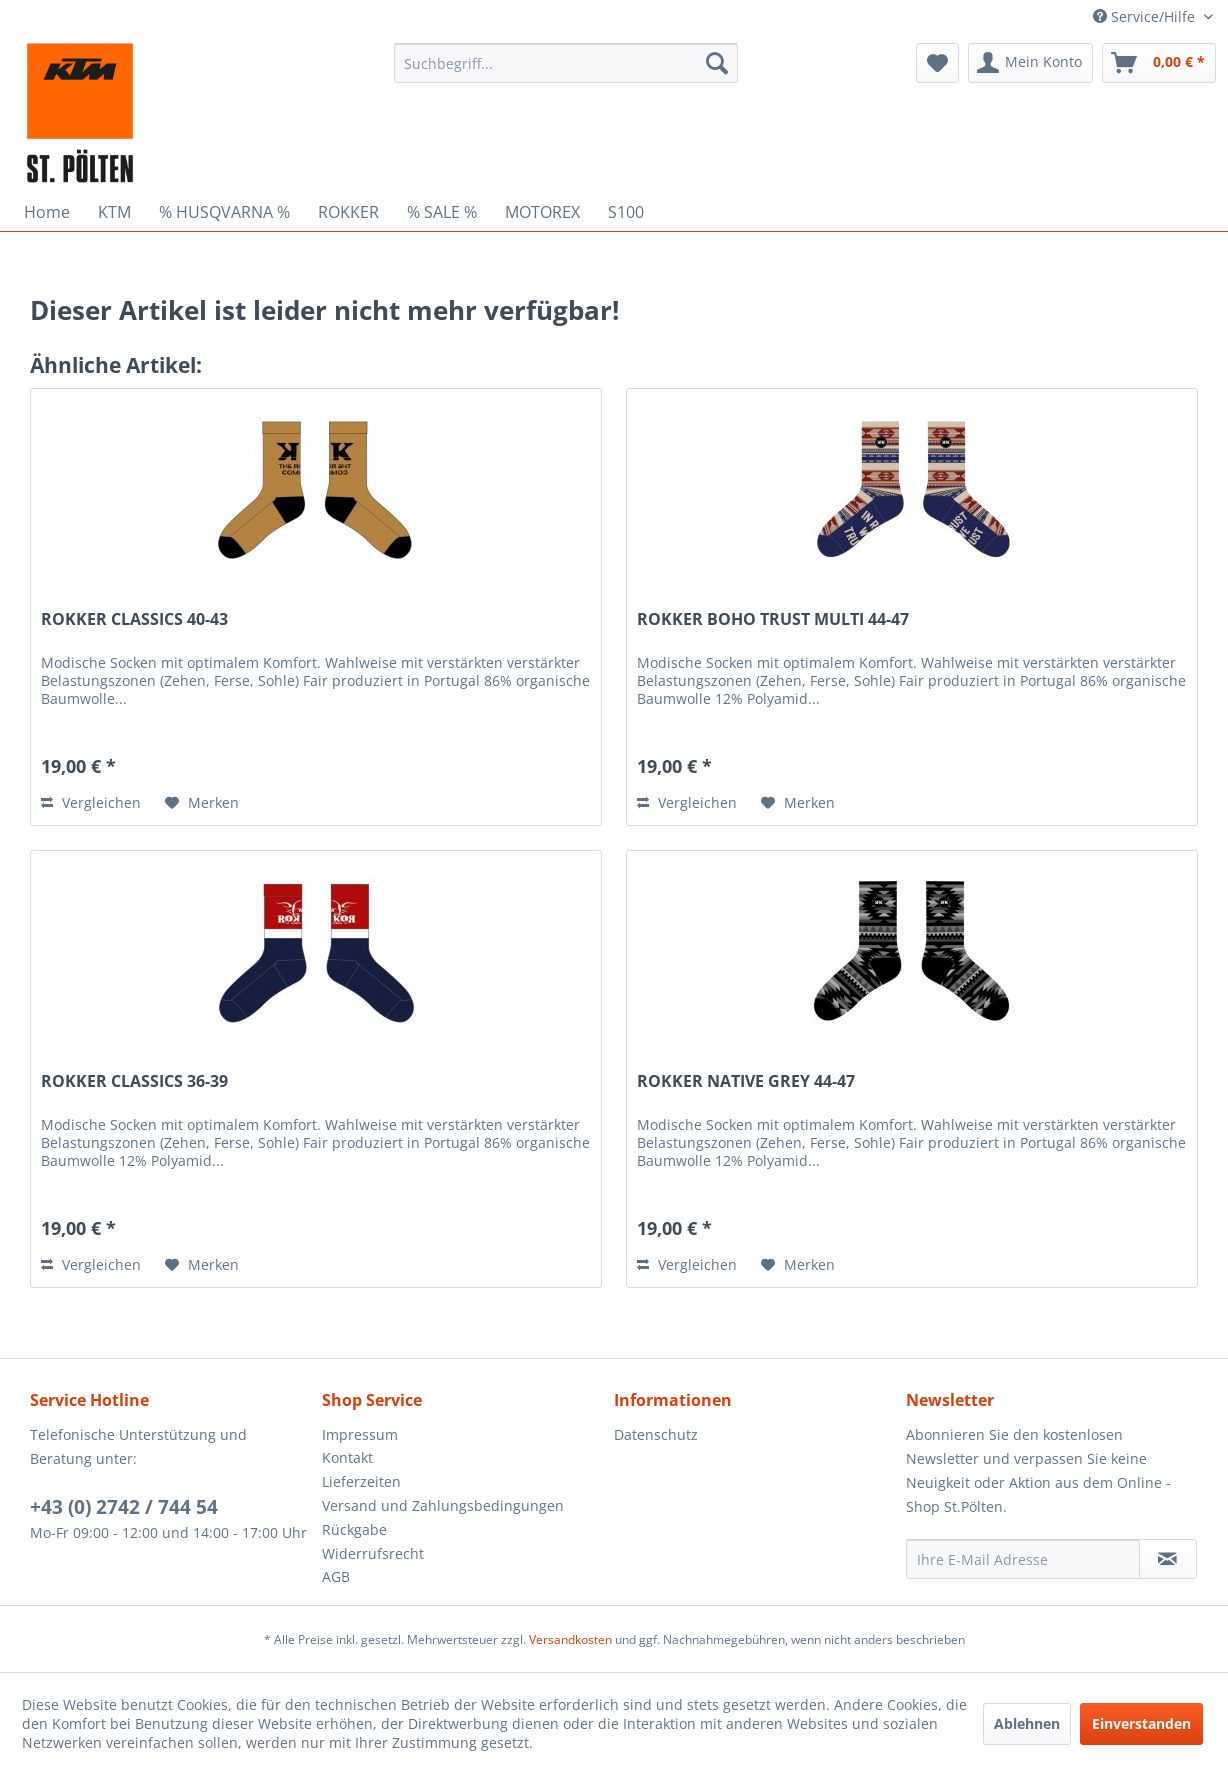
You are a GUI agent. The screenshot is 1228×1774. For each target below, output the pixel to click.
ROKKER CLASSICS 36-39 (134, 1081)
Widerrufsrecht (373, 1553)
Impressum (360, 1434)
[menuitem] (566, 63)
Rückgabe (354, 1529)
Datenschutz (656, 1434)
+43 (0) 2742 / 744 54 (124, 1507)
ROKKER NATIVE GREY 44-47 (746, 1081)
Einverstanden (1141, 1723)
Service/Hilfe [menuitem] (1146, 16)
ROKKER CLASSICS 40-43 (134, 619)
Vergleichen (91, 802)
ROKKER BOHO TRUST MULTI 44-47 (773, 619)
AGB (336, 1576)
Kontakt (347, 1457)
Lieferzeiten (361, 1481)
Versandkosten (570, 1639)
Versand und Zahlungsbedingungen (443, 1505)
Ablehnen (1027, 1723)
